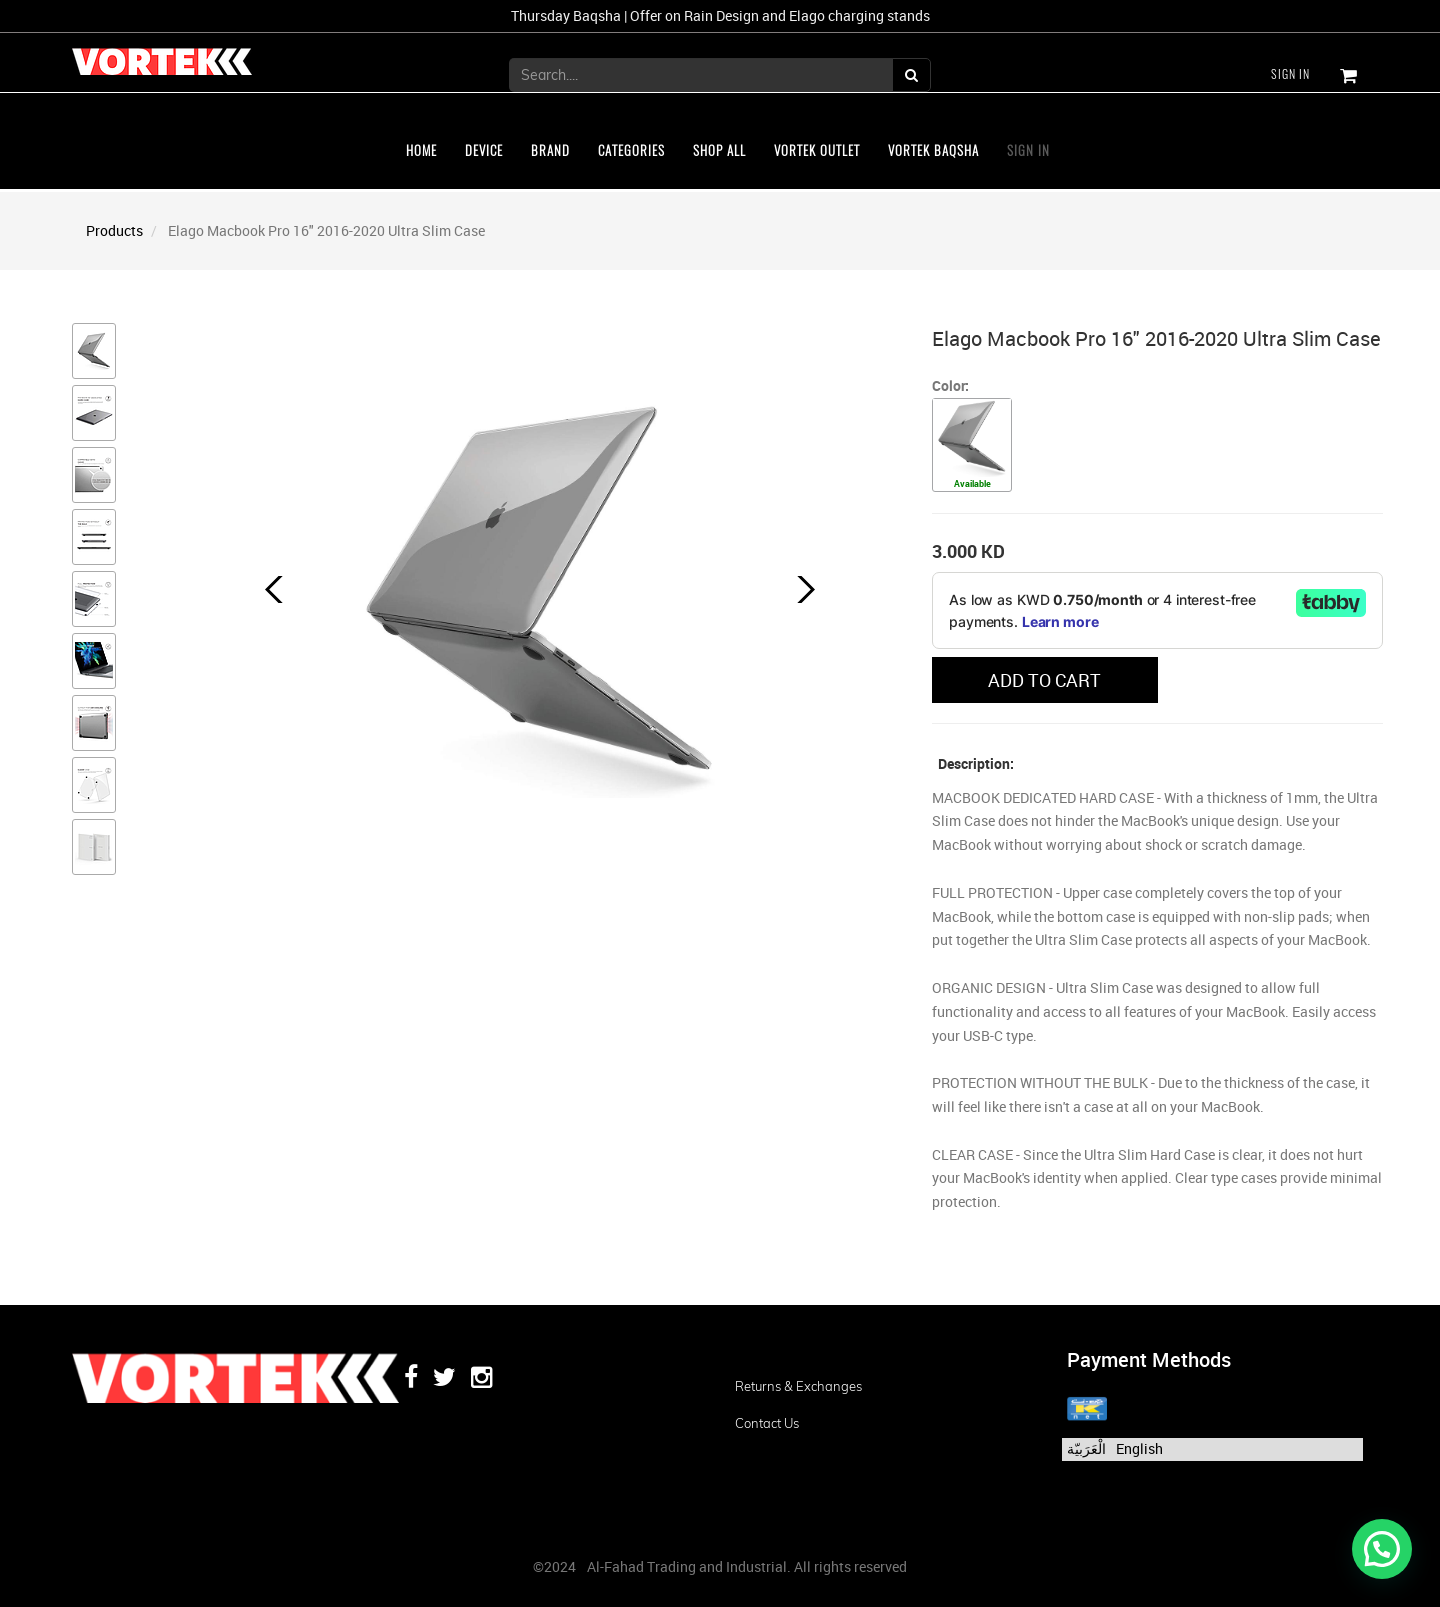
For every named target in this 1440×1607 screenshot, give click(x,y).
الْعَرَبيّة (1086, 1448)
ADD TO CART (1044, 680)
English (1139, 1448)
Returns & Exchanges (798, 1386)
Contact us (767, 1423)
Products (114, 230)
